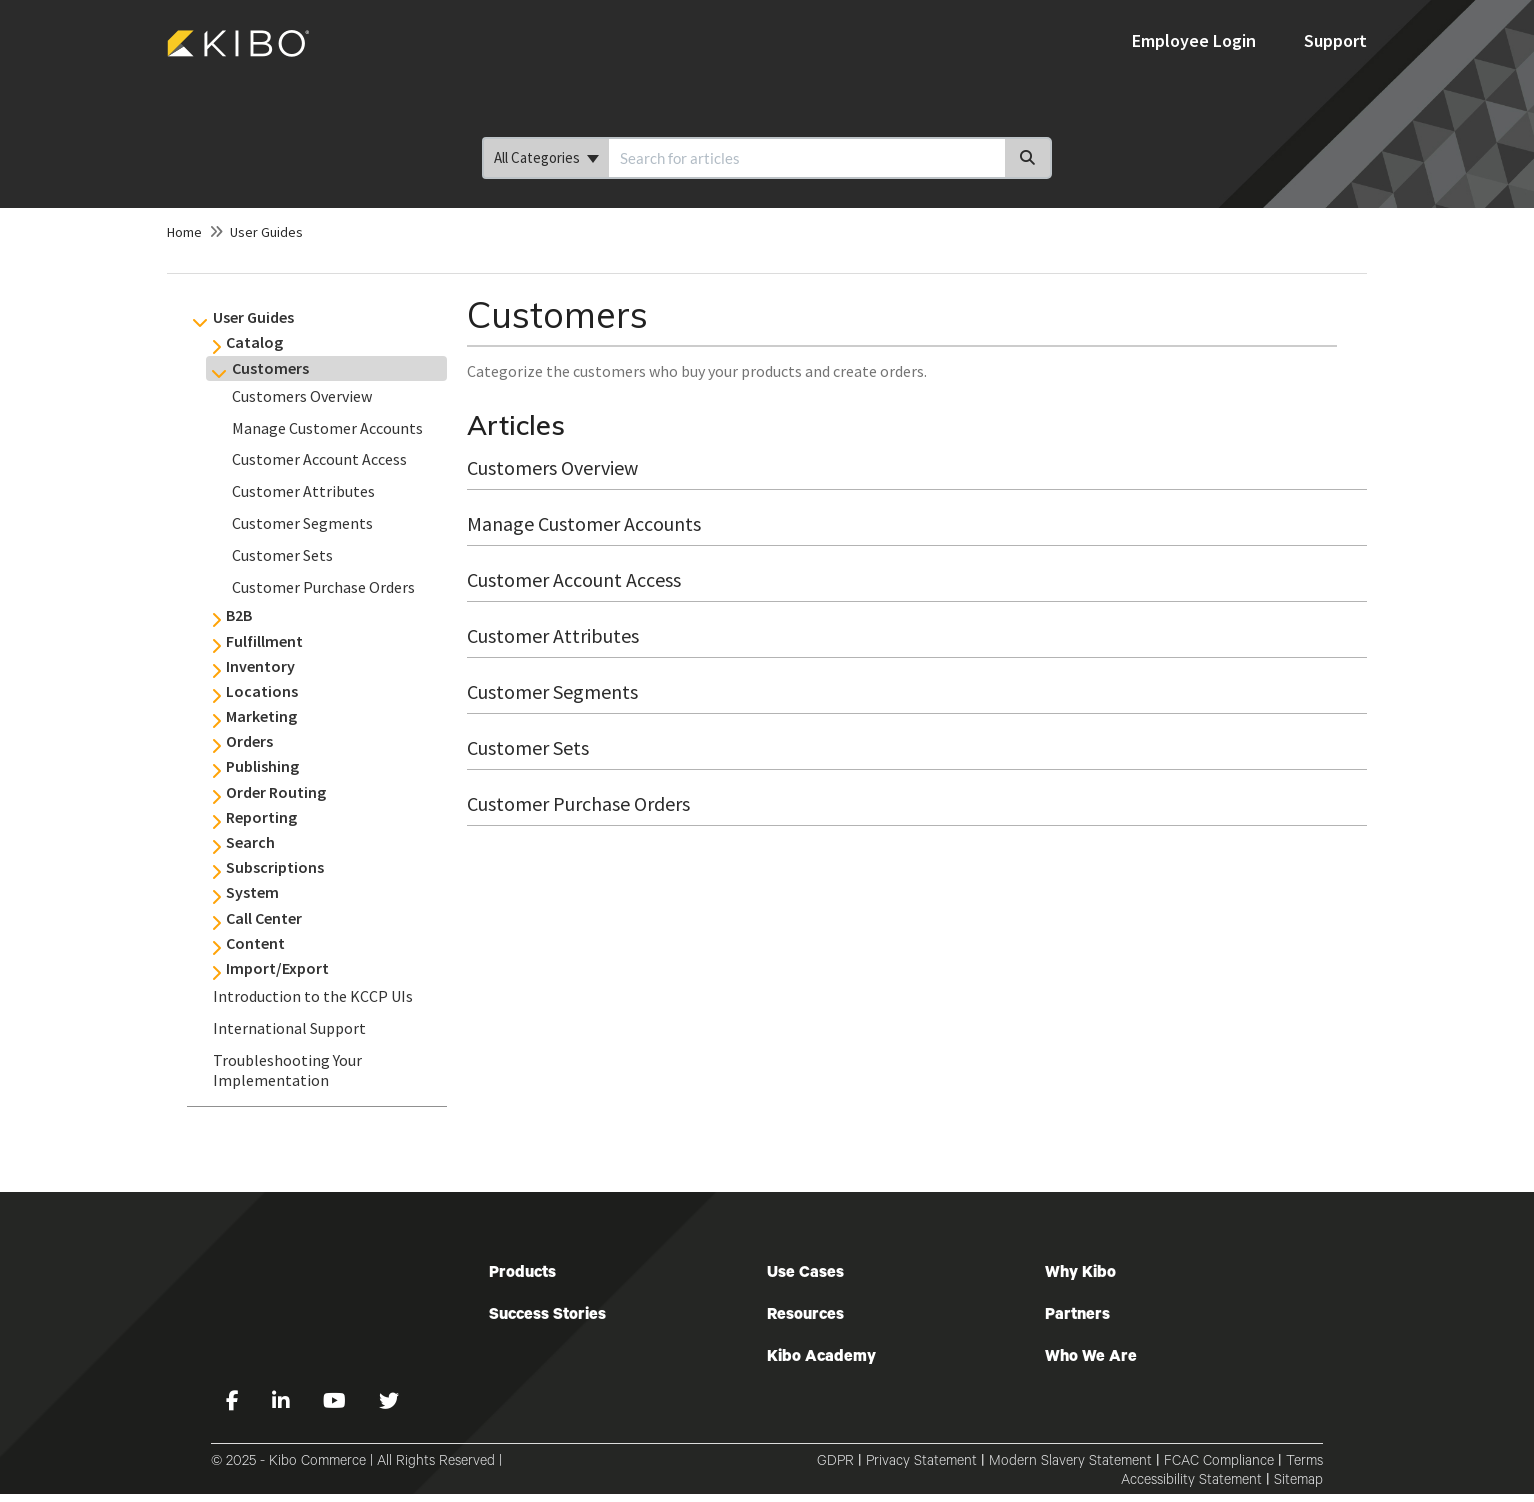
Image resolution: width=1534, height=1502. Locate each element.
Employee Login (1196, 40)
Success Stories (547, 1316)
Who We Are (1091, 1358)
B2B (239, 615)
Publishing (262, 766)
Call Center (264, 918)
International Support (289, 1028)
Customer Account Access (319, 459)
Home (184, 232)
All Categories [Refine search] (546, 157)
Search (250, 842)
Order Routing (276, 792)
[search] (807, 158)
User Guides (266, 232)
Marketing (261, 716)
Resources (805, 1316)
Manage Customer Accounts (327, 428)
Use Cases (805, 1274)
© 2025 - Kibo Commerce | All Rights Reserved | (356, 1463)
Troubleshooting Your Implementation (287, 1070)
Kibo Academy (821, 1358)
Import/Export (277, 968)
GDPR (835, 1463)
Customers (270, 368)
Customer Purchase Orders (323, 587)
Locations (262, 691)
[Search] (1028, 158)
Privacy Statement (921, 1463)
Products (522, 1274)
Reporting (261, 817)
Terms (1304, 1463)
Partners (1077, 1316)
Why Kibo (1080, 1274)
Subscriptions (275, 867)
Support (1335, 40)
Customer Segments (302, 523)
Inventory (260, 666)
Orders (249, 741)
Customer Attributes (303, 491)
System (252, 892)
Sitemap (1298, 1482)
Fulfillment (264, 641)
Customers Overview (302, 396)
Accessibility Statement (1191, 1482)
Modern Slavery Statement (1070, 1463)
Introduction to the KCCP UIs (313, 996)
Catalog (254, 342)
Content (255, 943)
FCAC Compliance (1219, 1463)
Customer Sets (282, 555)
